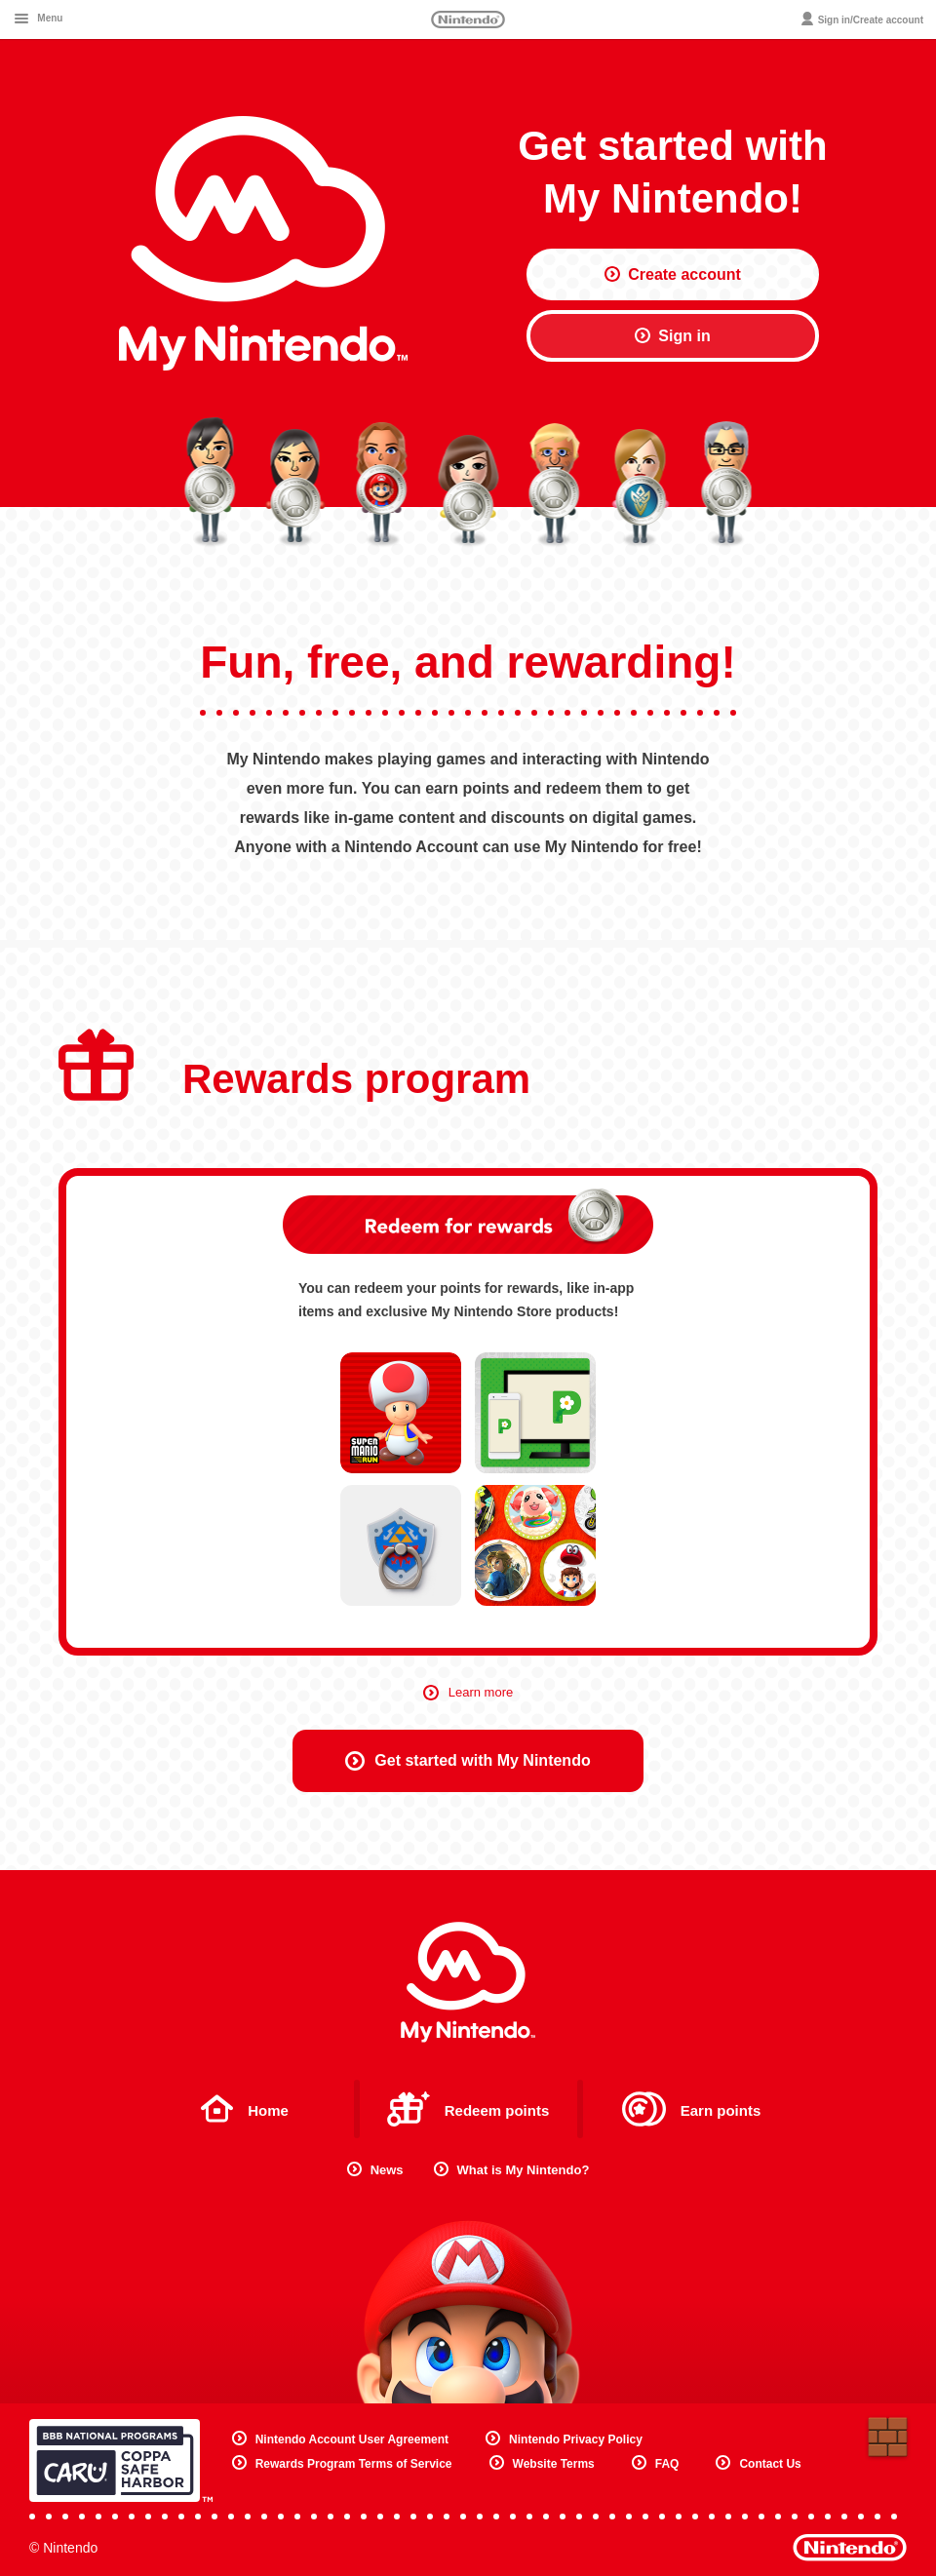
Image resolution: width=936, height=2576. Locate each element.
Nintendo (468, 19)
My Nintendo (468, 1982)
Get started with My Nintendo (467, 1761)
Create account (672, 274)
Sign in (672, 336)
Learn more (468, 1692)
